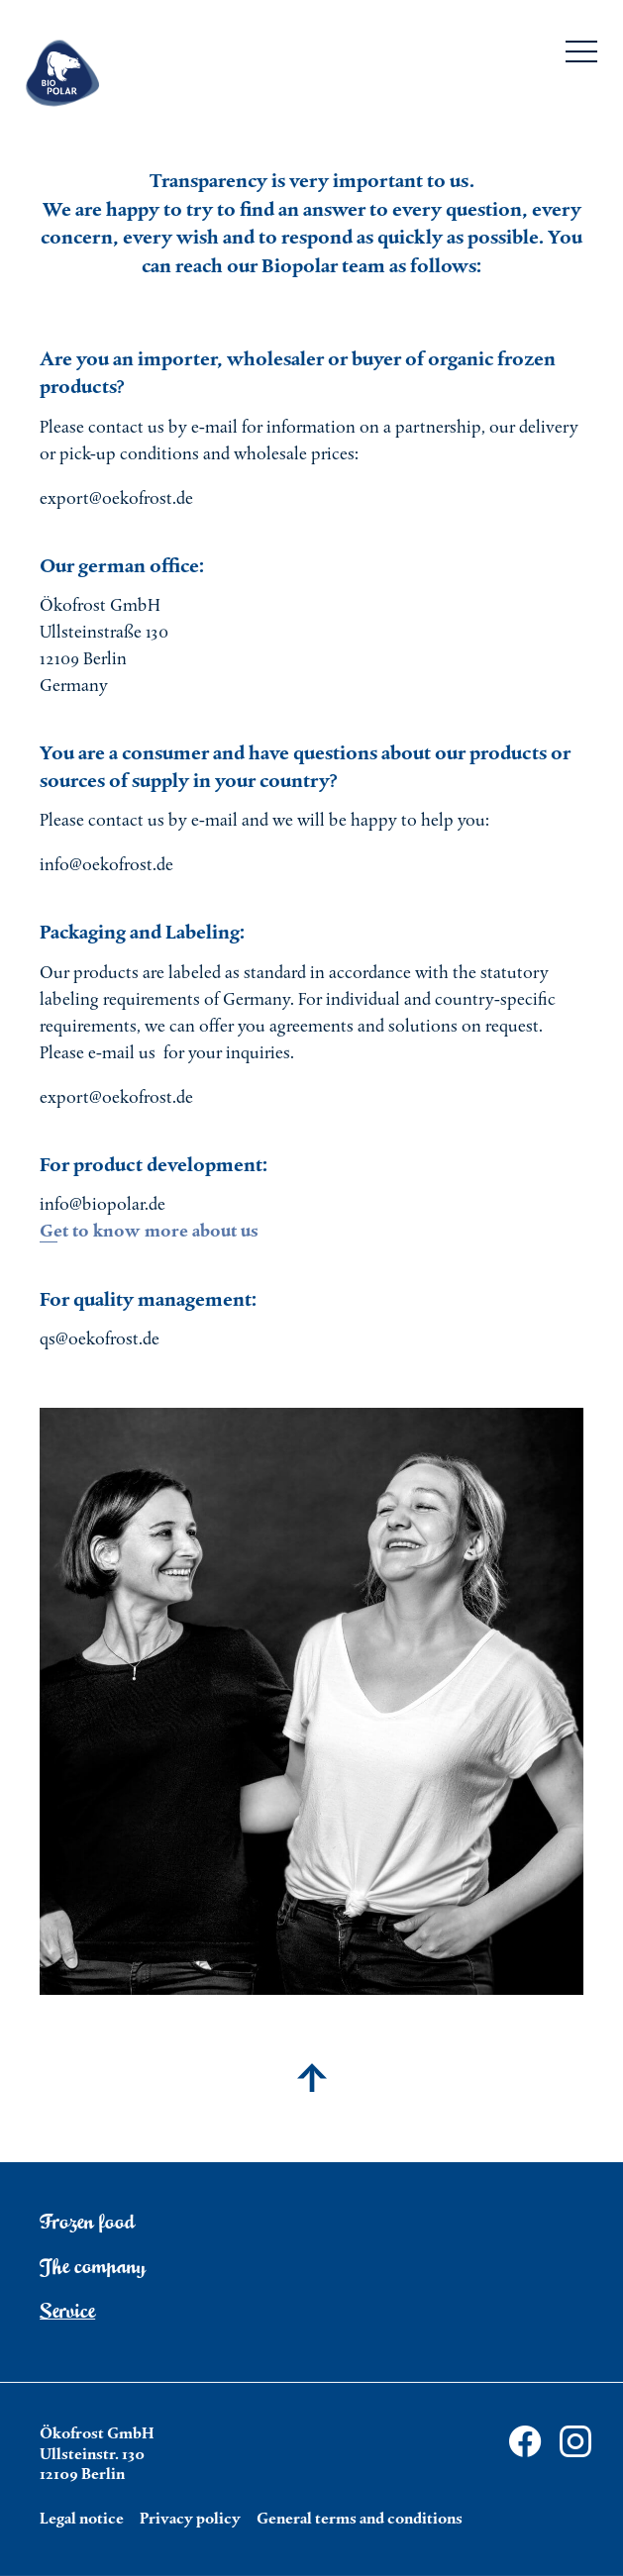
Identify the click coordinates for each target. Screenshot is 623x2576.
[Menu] (581, 55)
